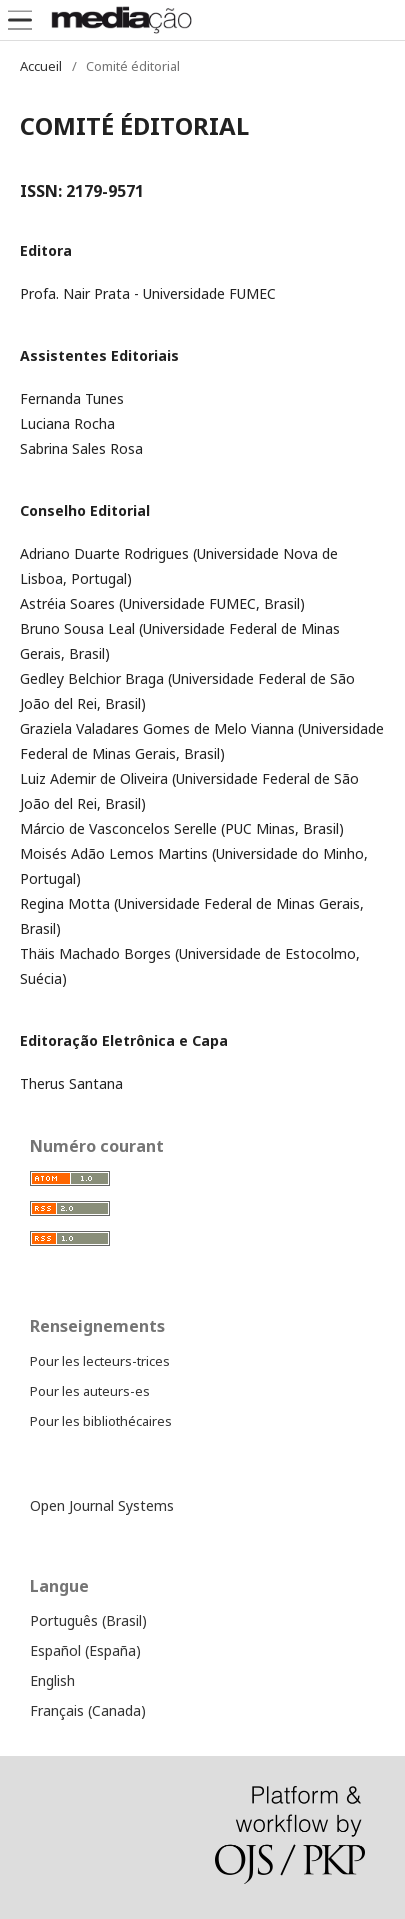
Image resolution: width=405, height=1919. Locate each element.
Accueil (41, 66)
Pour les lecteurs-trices (100, 1361)
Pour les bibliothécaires (101, 1421)
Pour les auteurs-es (90, 1391)
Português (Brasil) (88, 1620)
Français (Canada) (88, 1710)
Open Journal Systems (102, 1505)
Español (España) (85, 1650)
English (52, 1680)
